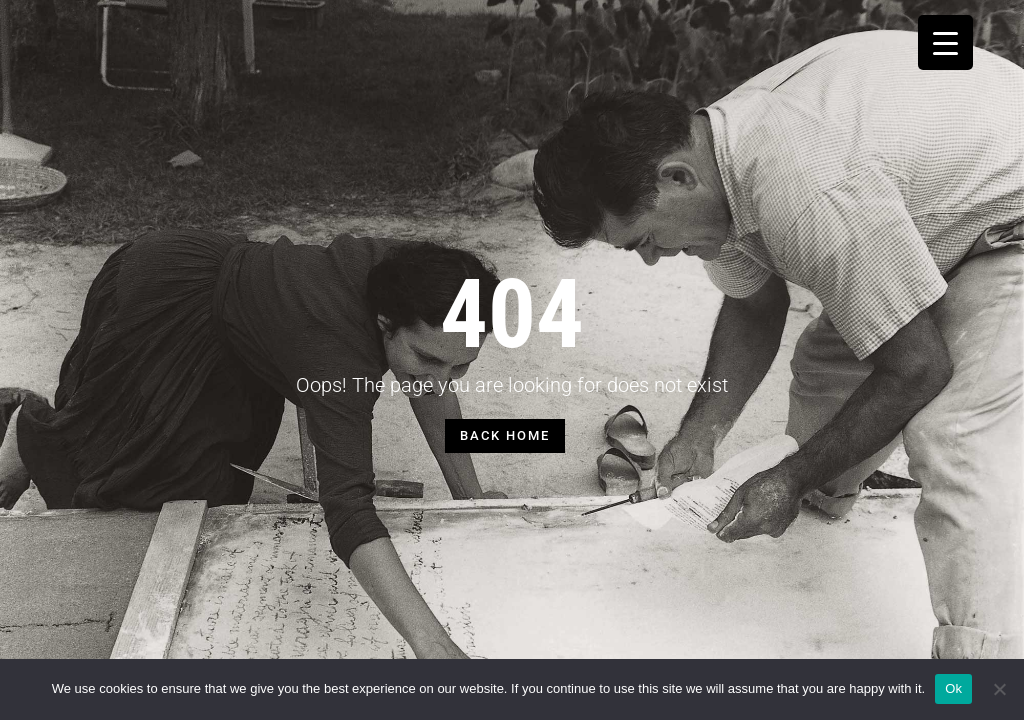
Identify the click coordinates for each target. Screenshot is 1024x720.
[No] (999, 689)
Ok (953, 688)
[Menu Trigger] (945, 42)
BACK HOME (505, 435)
